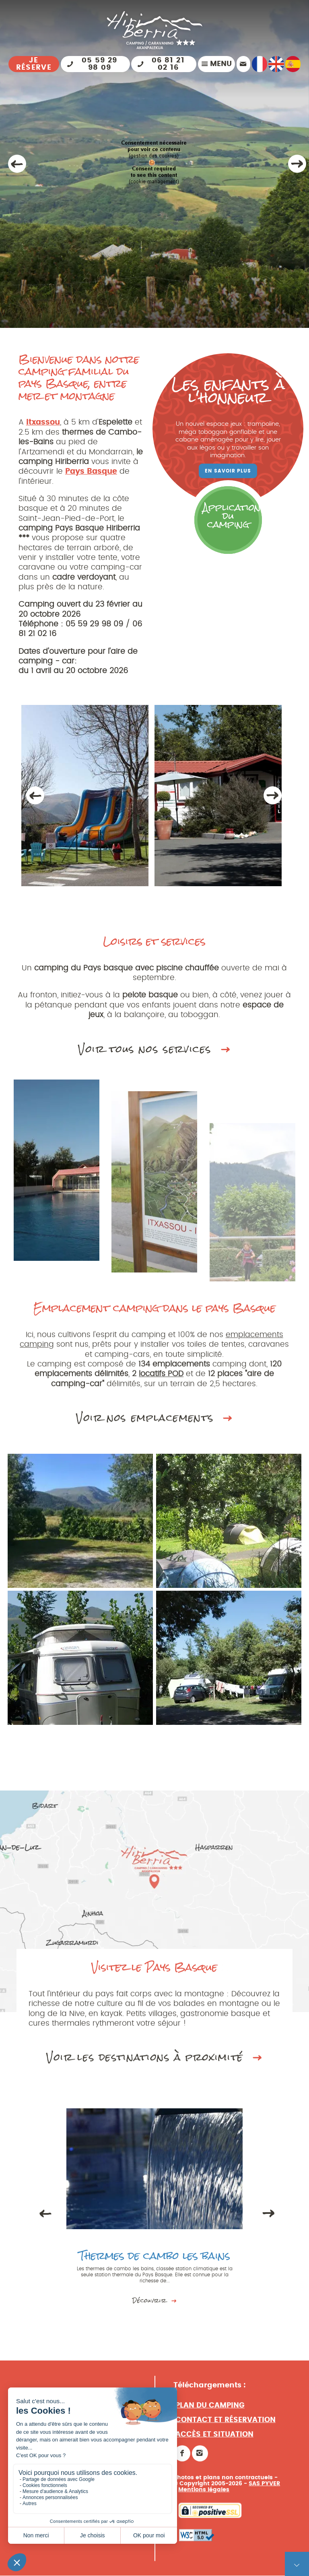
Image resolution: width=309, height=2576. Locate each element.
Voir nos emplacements (154, 1424)
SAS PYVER (264, 2492)
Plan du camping (210, 2414)
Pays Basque (91, 471)
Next (272, 795)
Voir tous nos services (154, 1055)
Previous (35, 795)
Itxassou (43, 422)
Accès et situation (214, 2443)
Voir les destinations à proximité (154, 2064)
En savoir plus (228, 470)
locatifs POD (161, 1380)
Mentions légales (203, 2498)
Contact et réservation (225, 2429)
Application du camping (232, 515)
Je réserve (34, 64)
